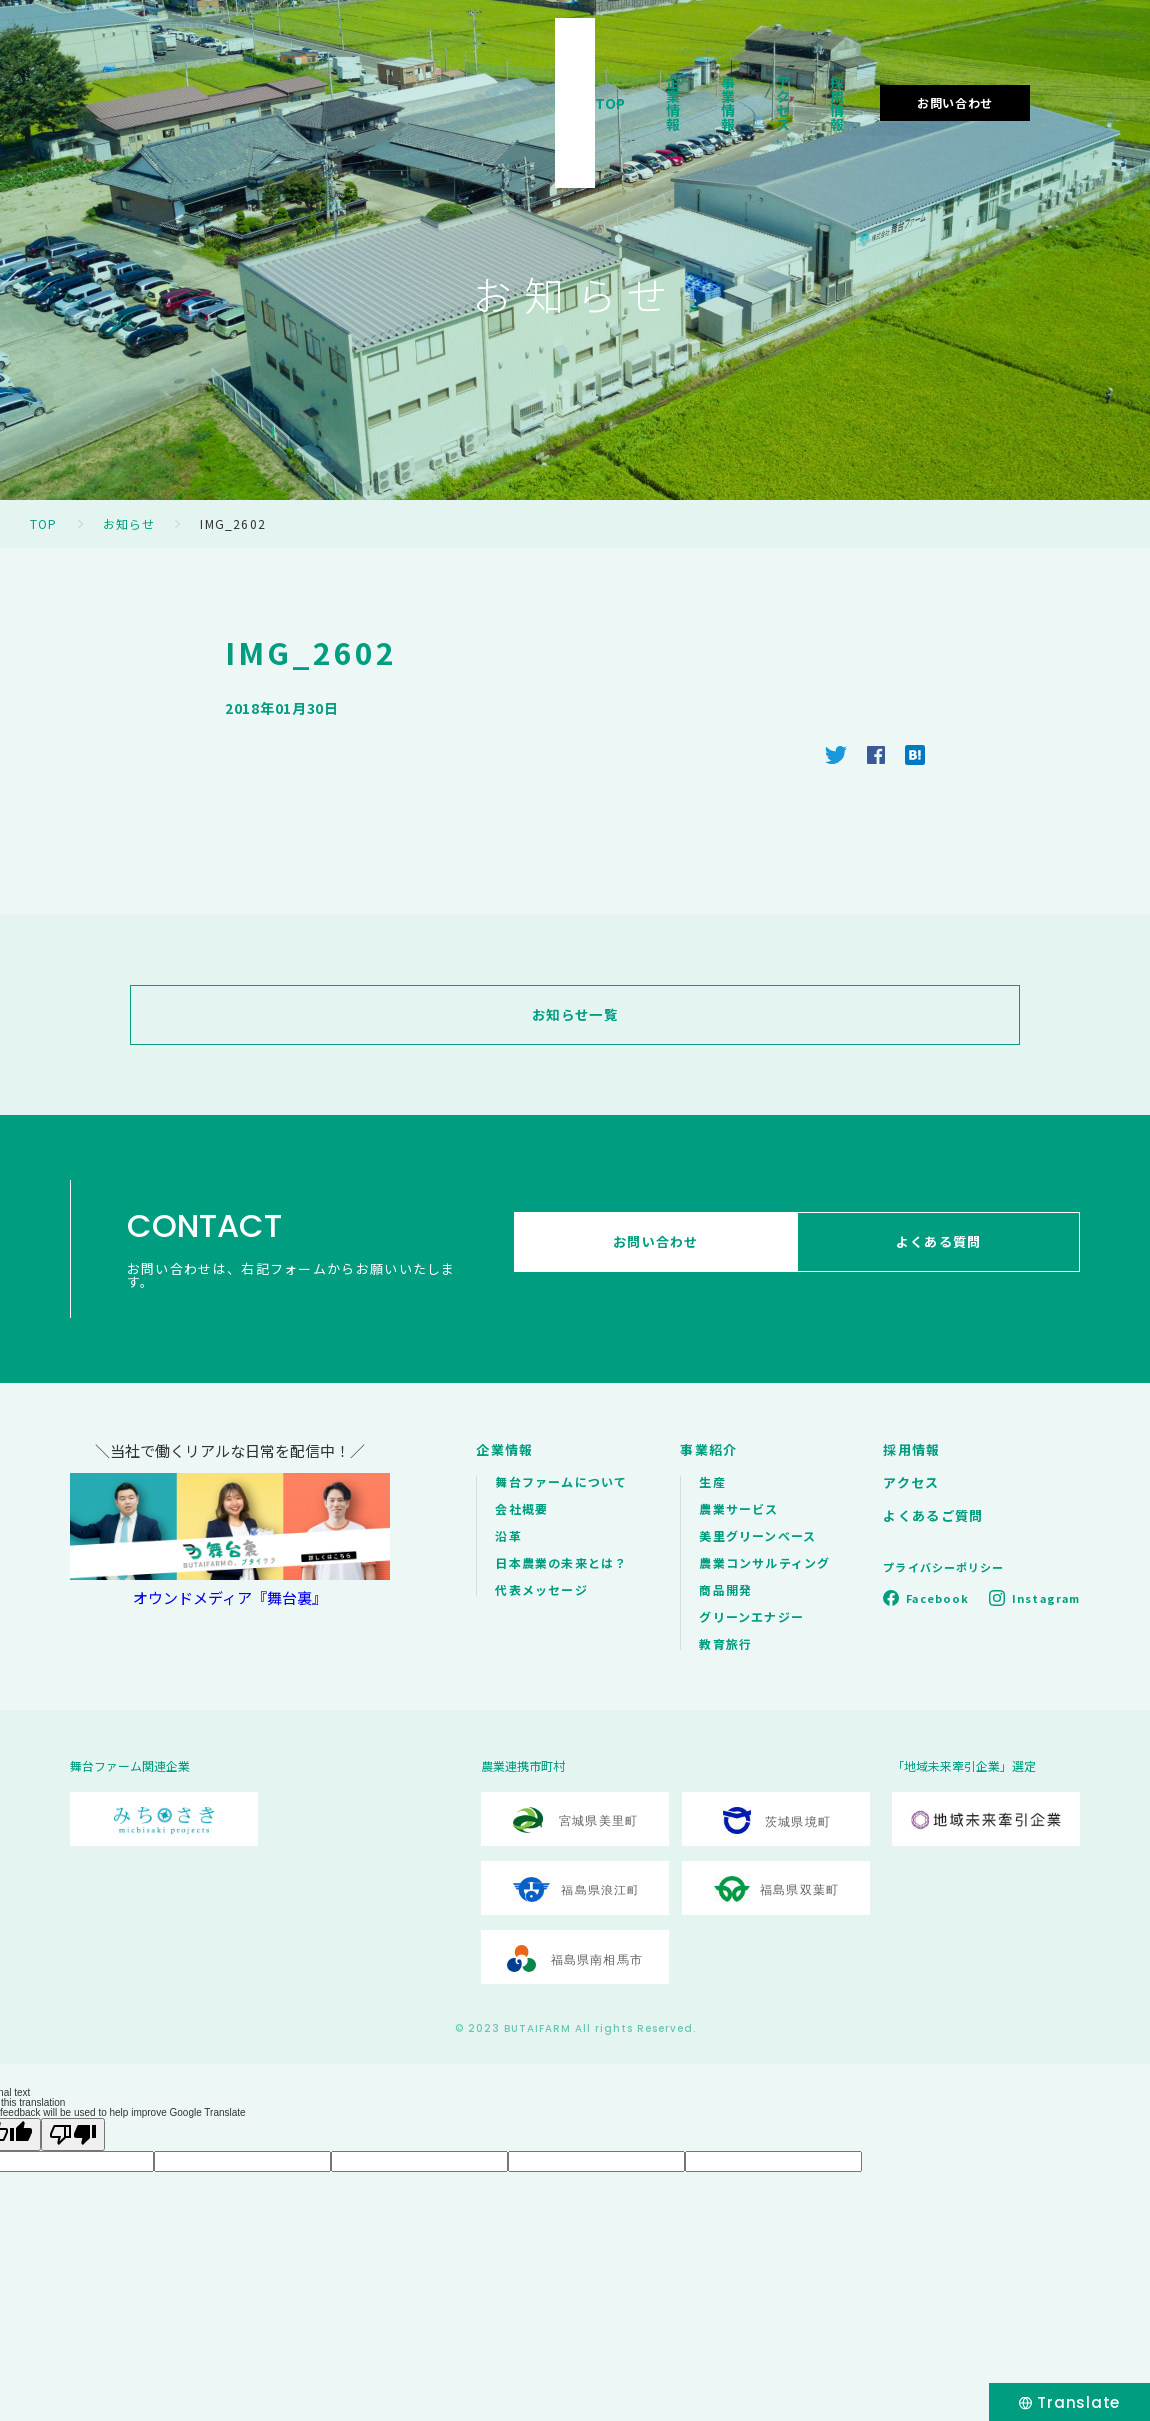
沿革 (508, 1535)
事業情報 (680, 74)
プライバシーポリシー (943, 1567)
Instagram (1046, 1598)
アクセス (779, 74)
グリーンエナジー (751, 1616)
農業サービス (738, 1508)
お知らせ (129, 523)
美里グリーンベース (757, 1535)
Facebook (937, 1598)
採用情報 (876, 74)
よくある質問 (946, 1249)
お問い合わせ (1016, 73)
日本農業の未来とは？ (561, 1562)
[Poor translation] (73, 2134)
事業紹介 (708, 1449)
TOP (496, 74)
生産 (712, 1481)
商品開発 (725, 1589)
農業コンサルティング (764, 1562)
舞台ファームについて (561, 1481)
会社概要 (521, 1508)
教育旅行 (725, 1643)
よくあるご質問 (933, 1515)
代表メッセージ (541, 1589)
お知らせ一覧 (575, 1015)
